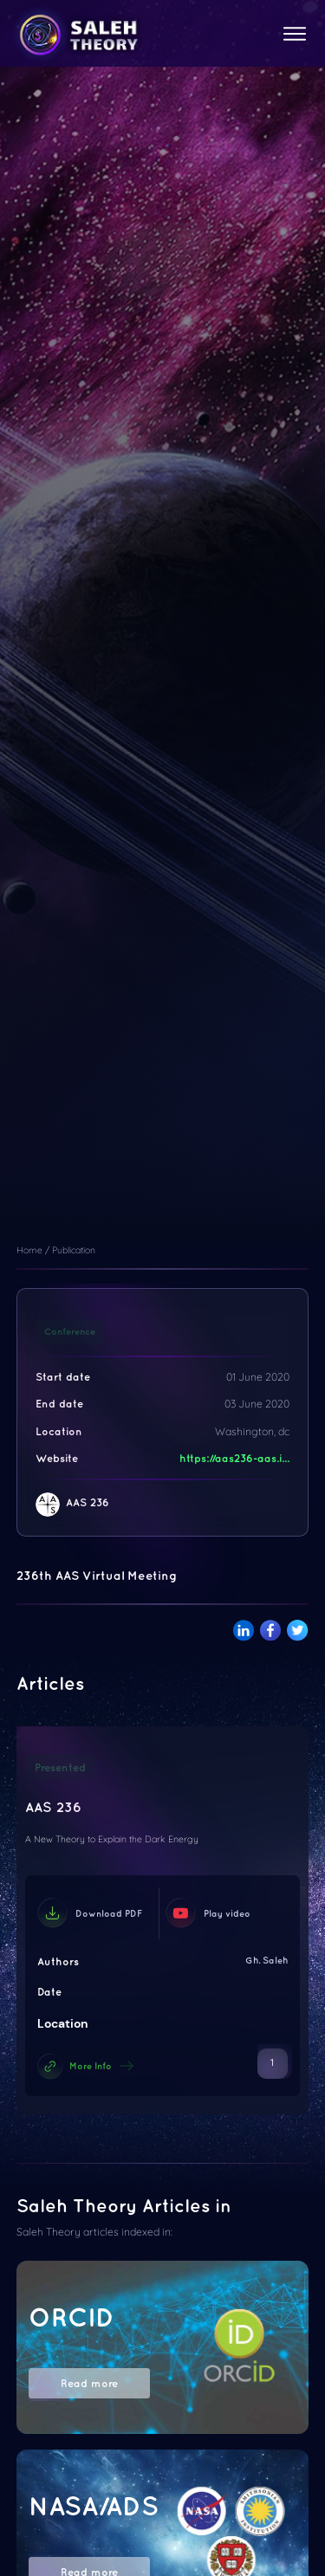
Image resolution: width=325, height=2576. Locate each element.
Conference (69, 1331)
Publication (73, 1250)
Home (29, 1250)
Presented (60, 1767)
